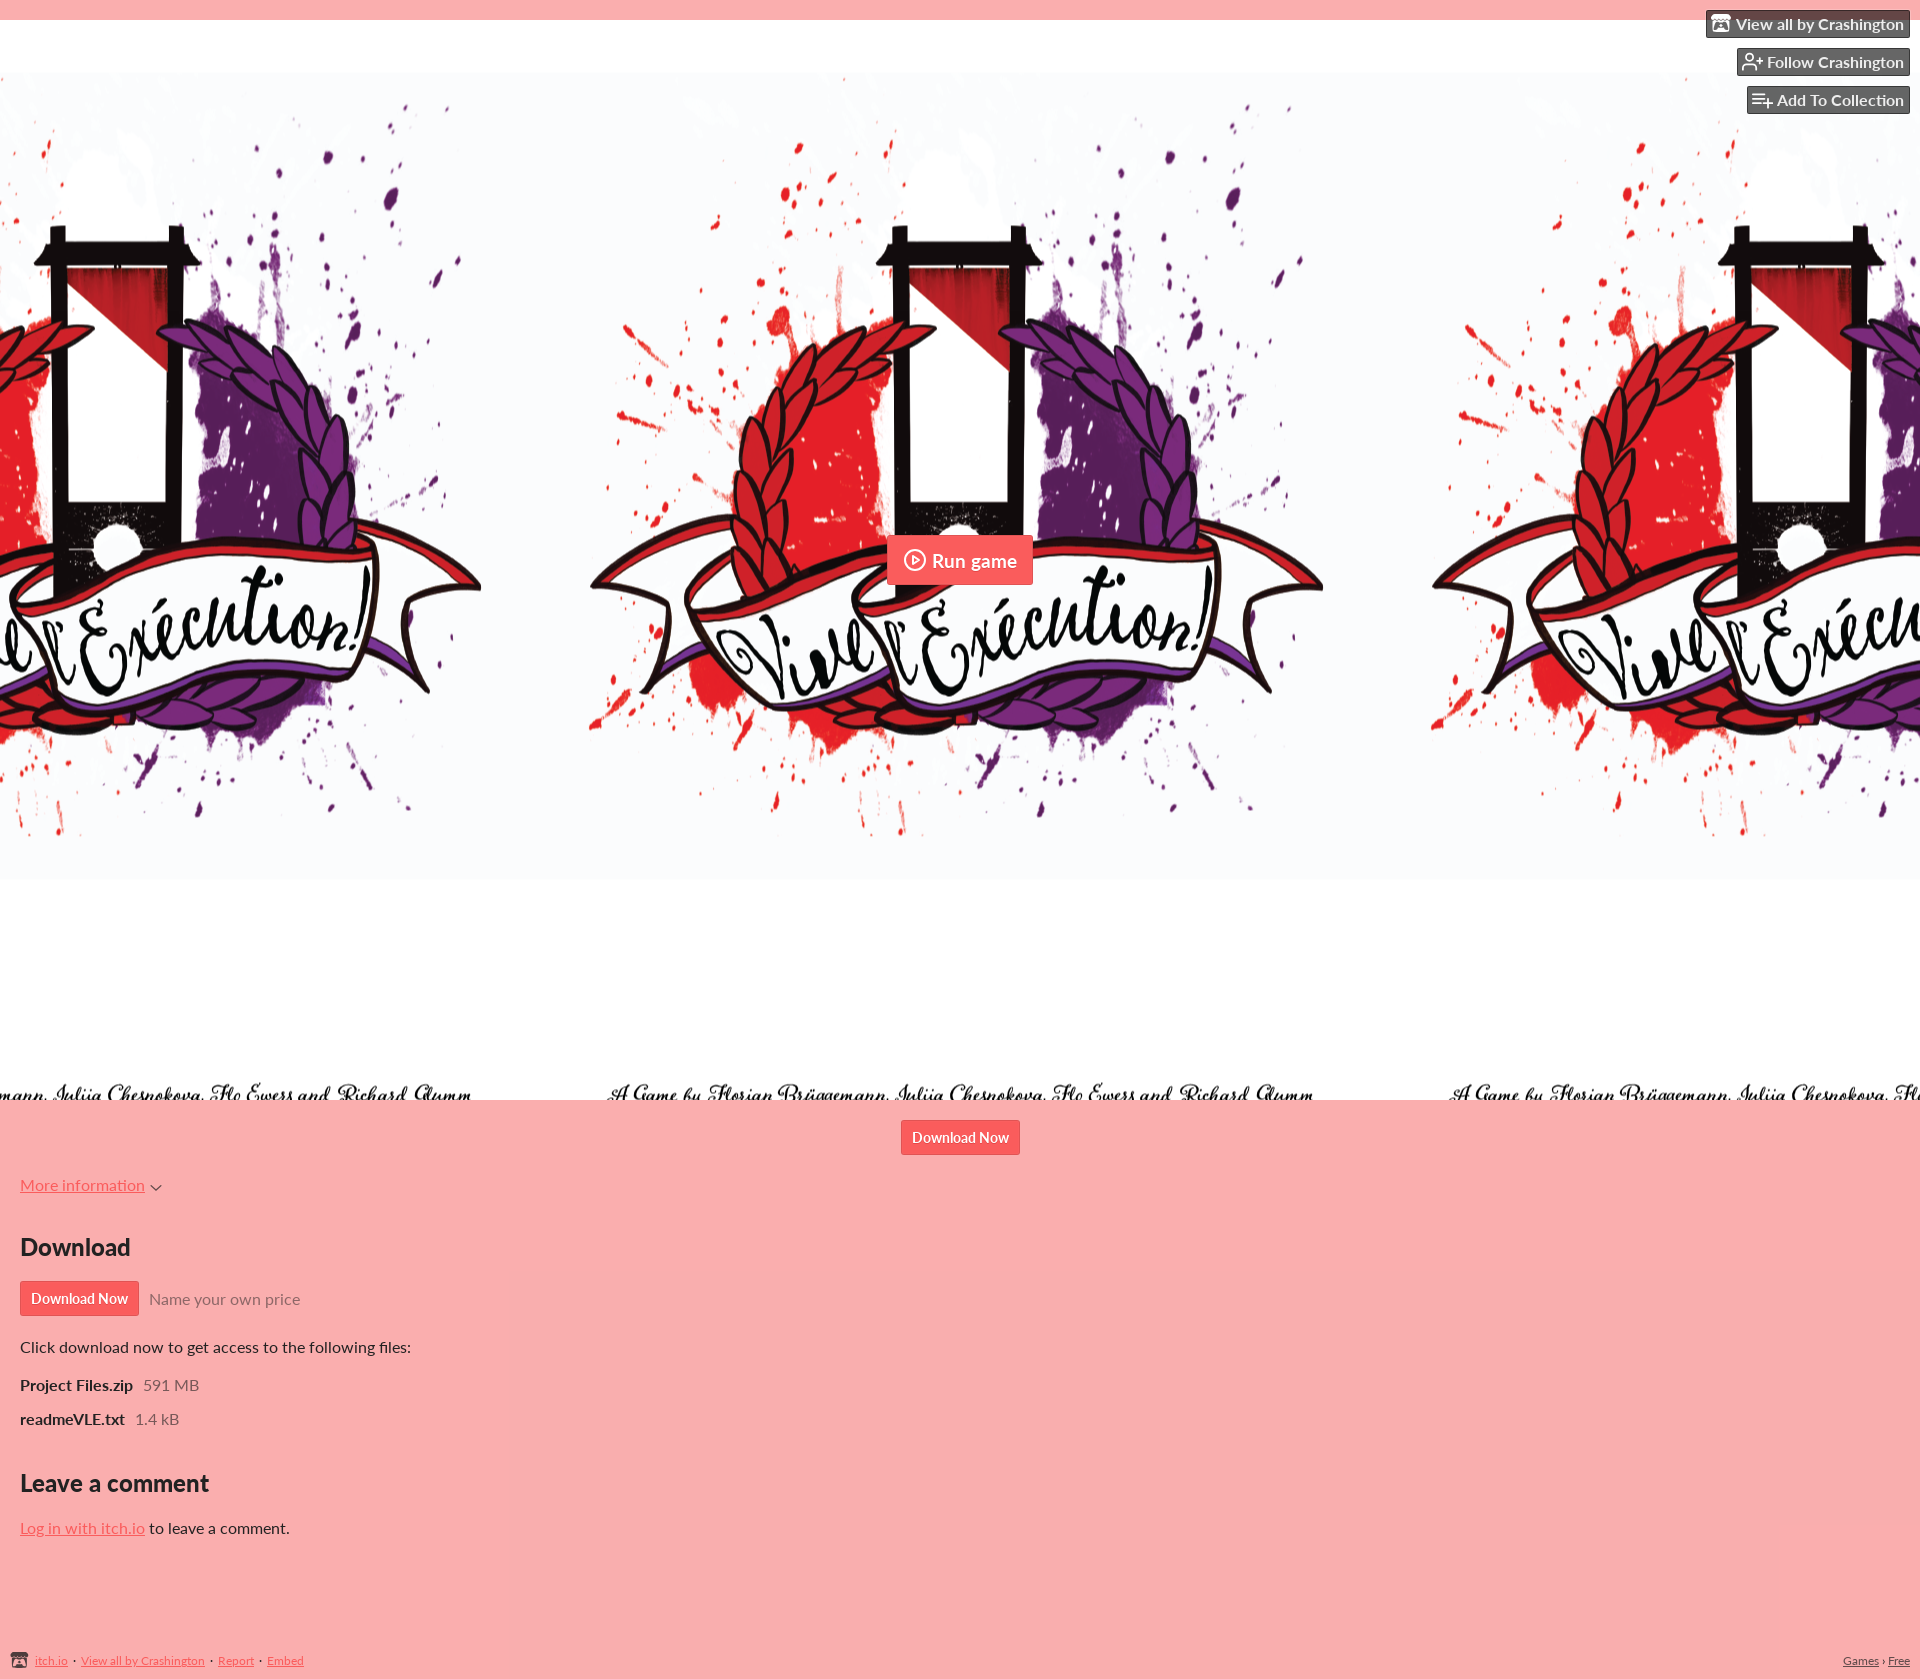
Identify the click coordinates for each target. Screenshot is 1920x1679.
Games (1861, 1660)
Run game (960, 560)
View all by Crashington (143, 1660)
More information (91, 1184)
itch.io (51, 1660)
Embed (285, 1660)
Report (236, 1660)
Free (1899, 1660)
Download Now (960, 1137)
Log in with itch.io (82, 1527)
